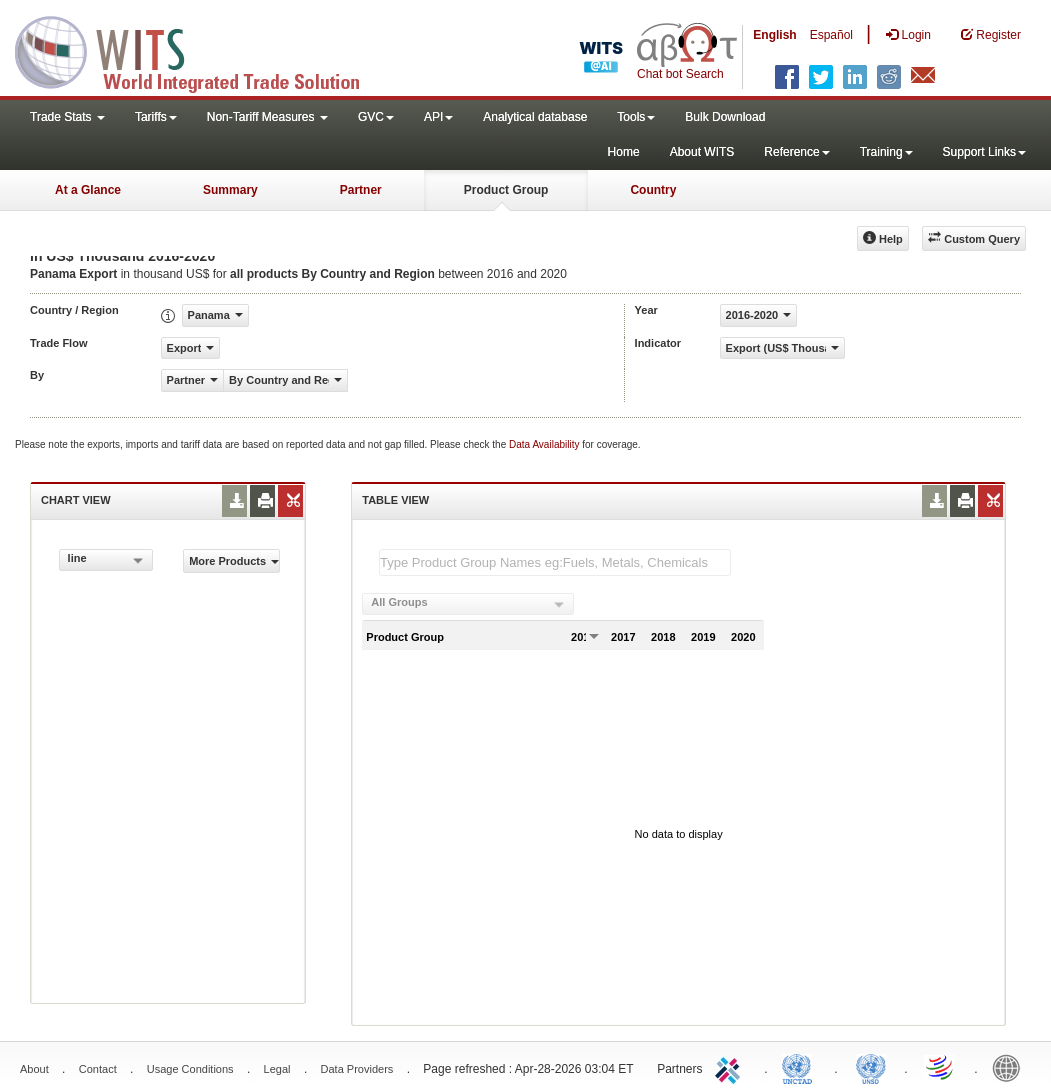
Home (624, 152)
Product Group (506, 190)
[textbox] (555, 562)
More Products (234, 561)
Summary (230, 190)
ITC (731, 1067)
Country (653, 190)
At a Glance (88, 190)
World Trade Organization (941, 1067)
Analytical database (535, 117)
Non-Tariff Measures (267, 117)
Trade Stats (67, 117)
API (438, 117)
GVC (376, 117)
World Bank (1011, 1067)
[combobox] (106, 560)
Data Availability (545, 444)
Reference (796, 152)
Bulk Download (725, 117)
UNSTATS (871, 1067)
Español (831, 35)
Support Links (984, 152)
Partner (361, 190)
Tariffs (156, 117)
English (774, 35)
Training (886, 152)
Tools (636, 117)
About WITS (702, 152)
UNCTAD (801, 1067)
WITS (200, 50)
